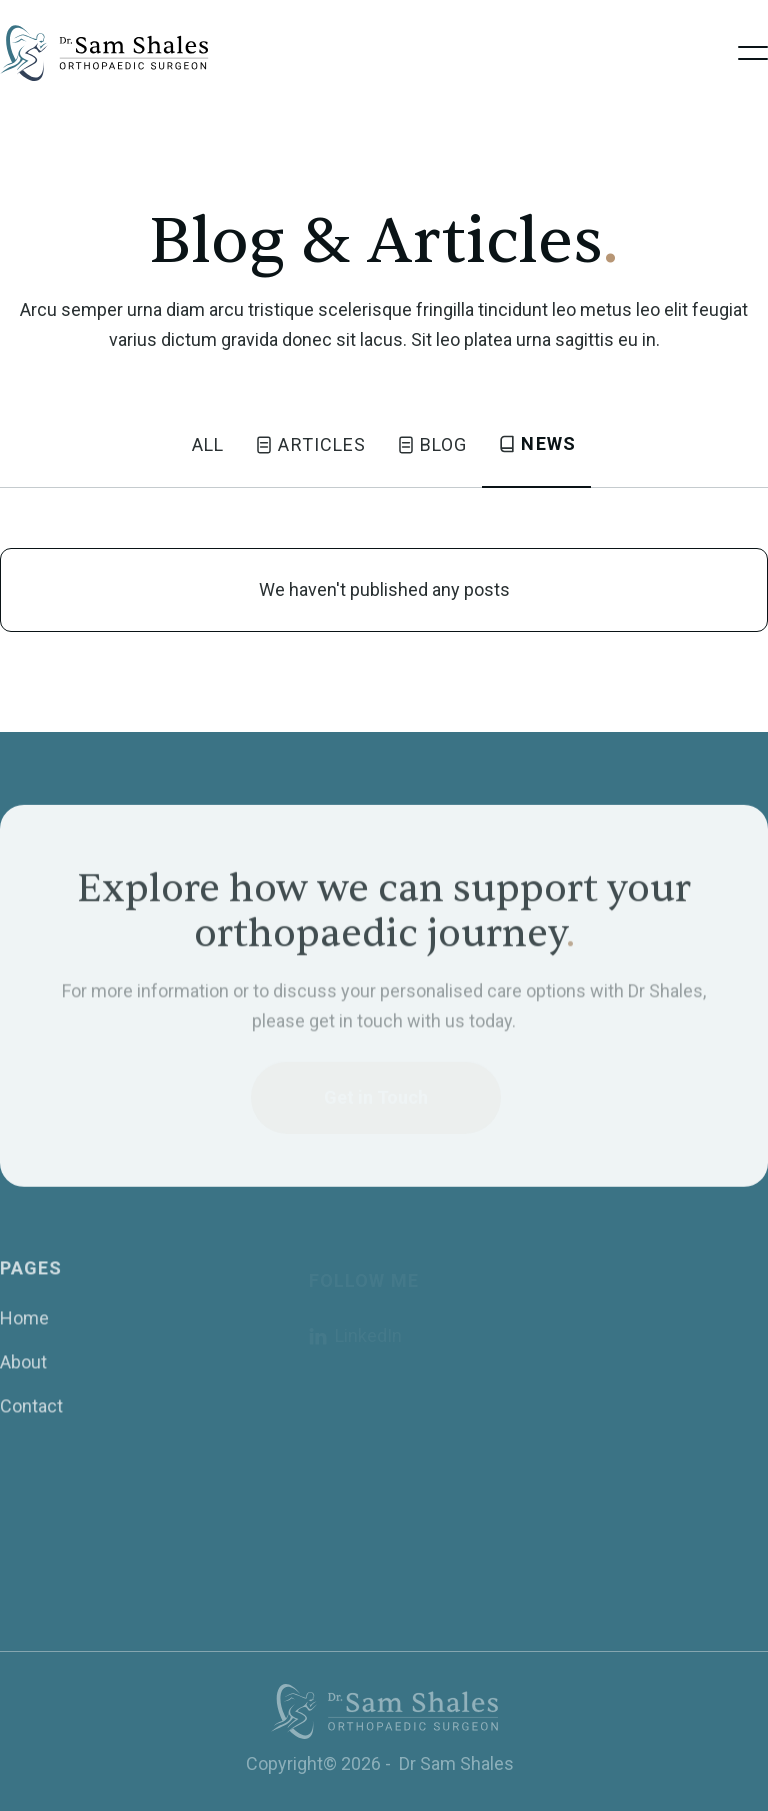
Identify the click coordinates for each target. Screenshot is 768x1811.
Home (24, 1330)
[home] (106, 53)
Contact (31, 1418)
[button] (753, 53)
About (23, 1374)
